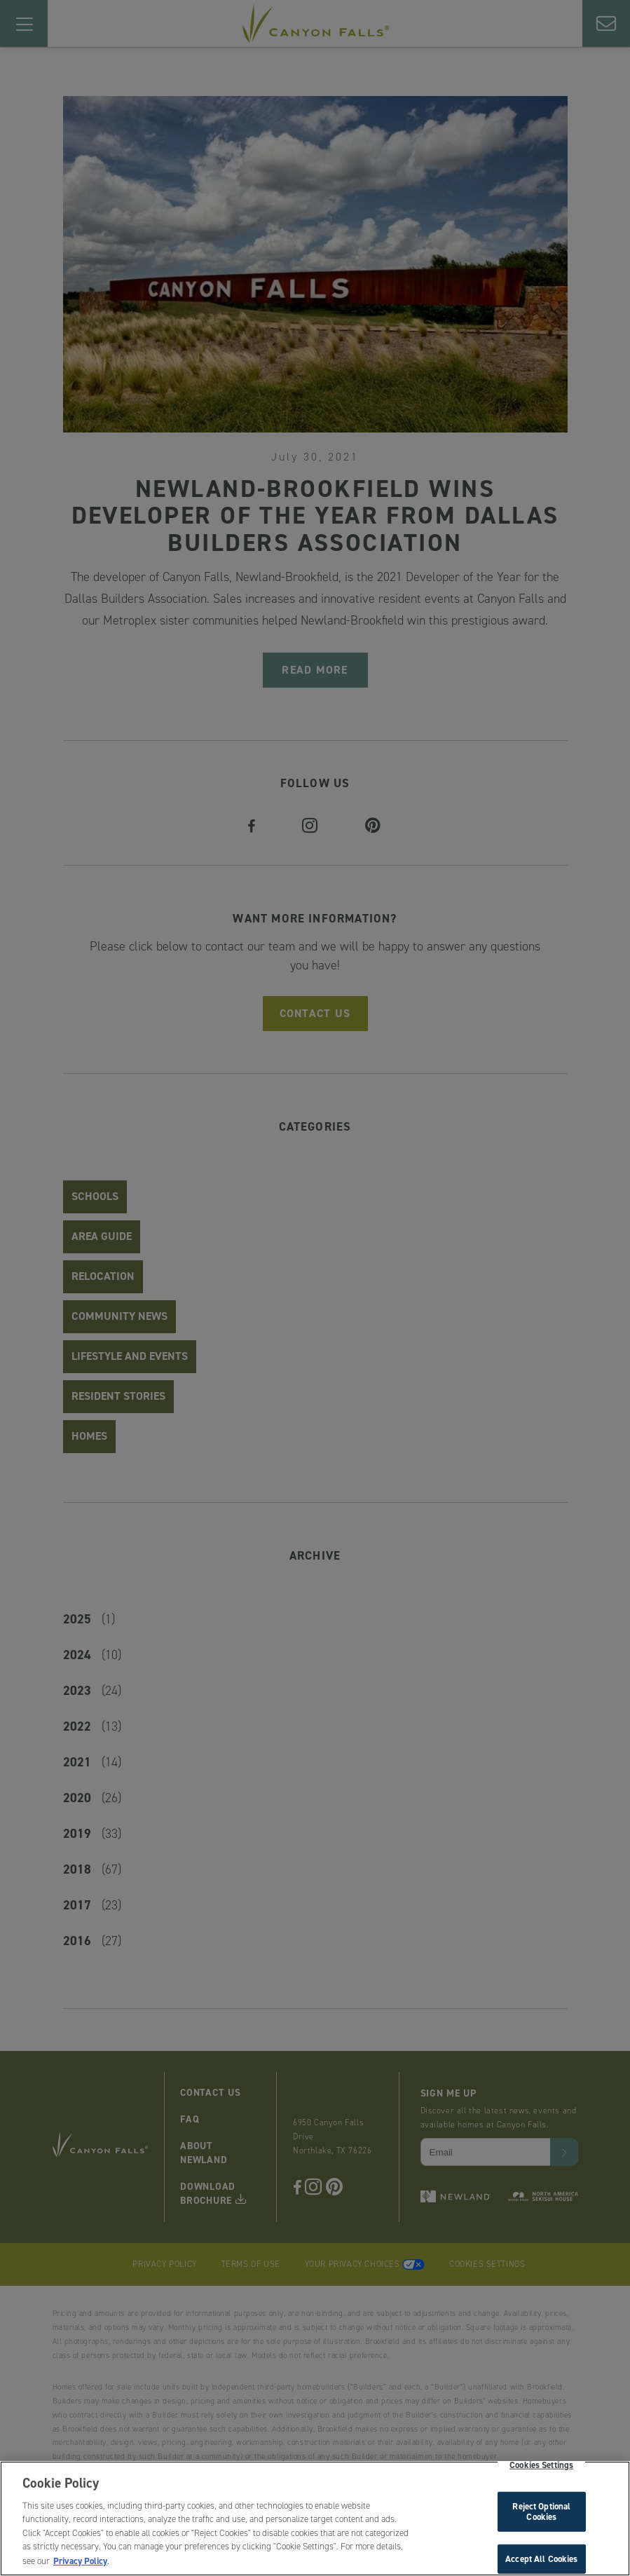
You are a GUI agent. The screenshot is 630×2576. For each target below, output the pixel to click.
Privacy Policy (80, 2564)
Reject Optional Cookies (541, 2514)
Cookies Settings (541, 2468)
